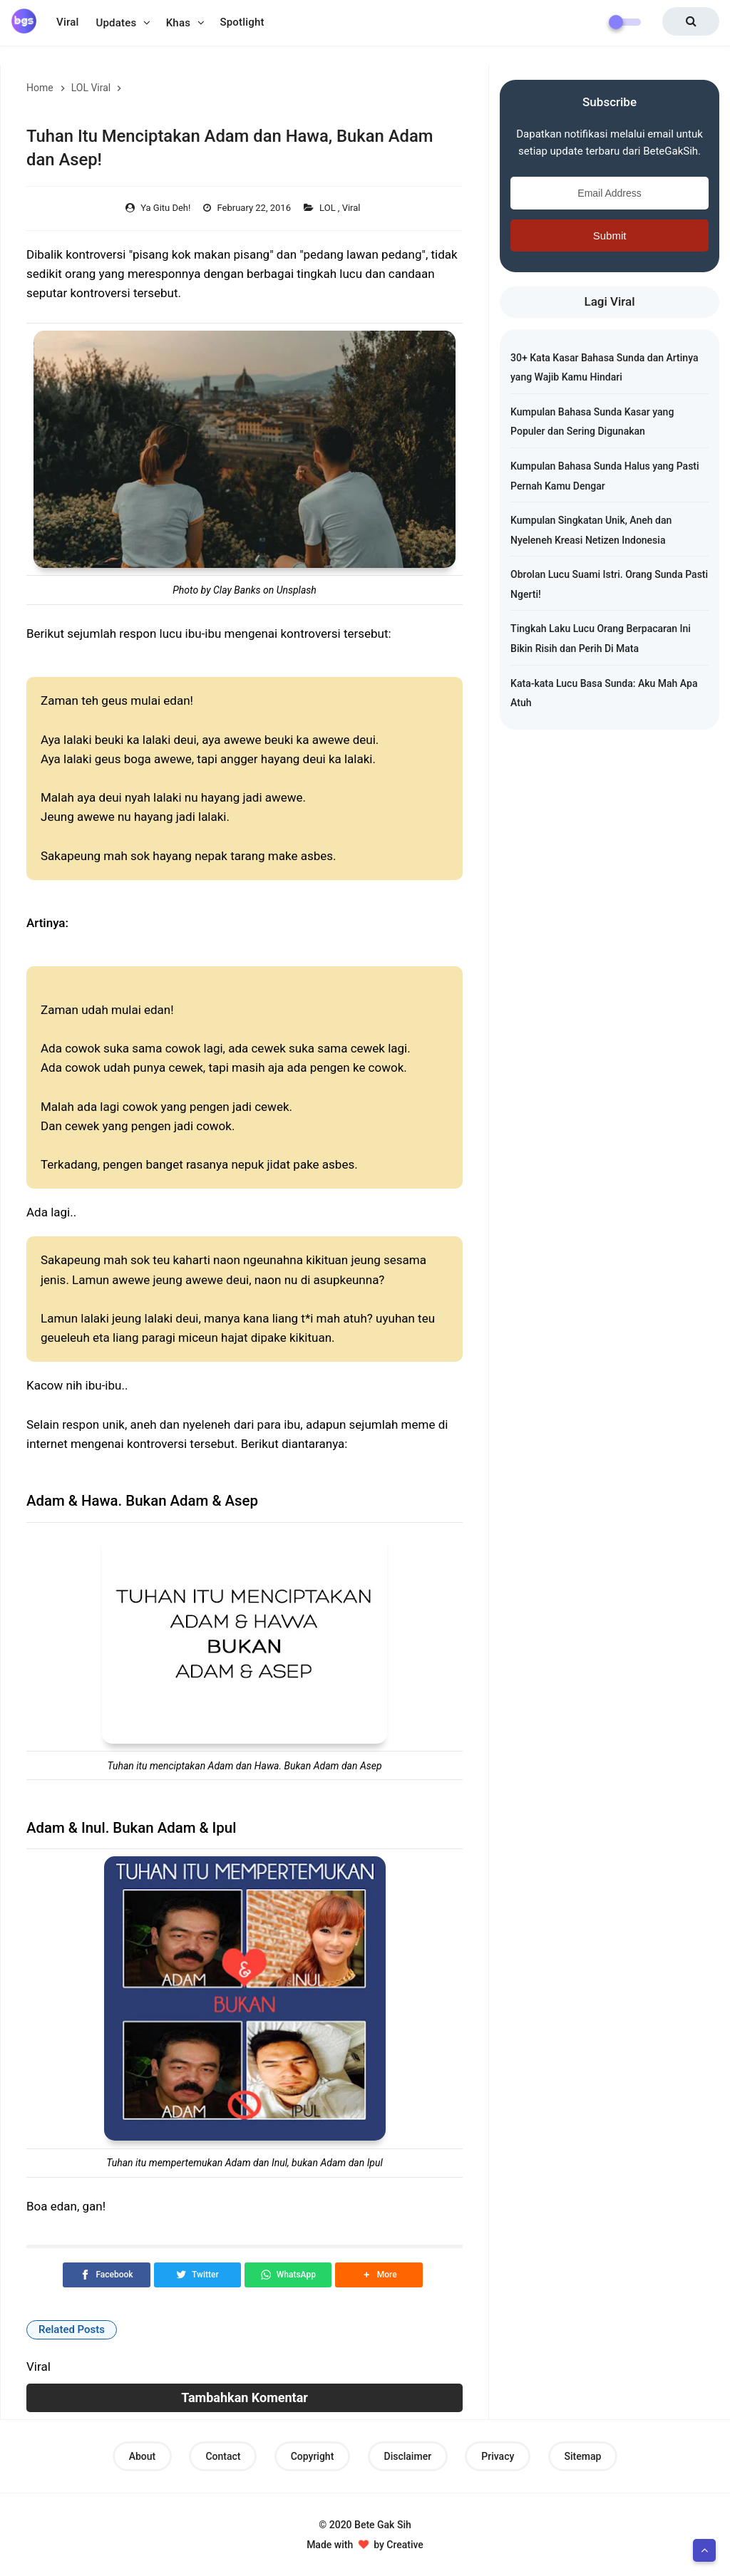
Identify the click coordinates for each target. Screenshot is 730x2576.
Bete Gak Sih (382, 2524)
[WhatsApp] (288, 2274)
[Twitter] (197, 2274)
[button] (378, 2274)
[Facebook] (106, 2274)
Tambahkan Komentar (244, 2397)
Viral (352, 207)
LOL (328, 207)
